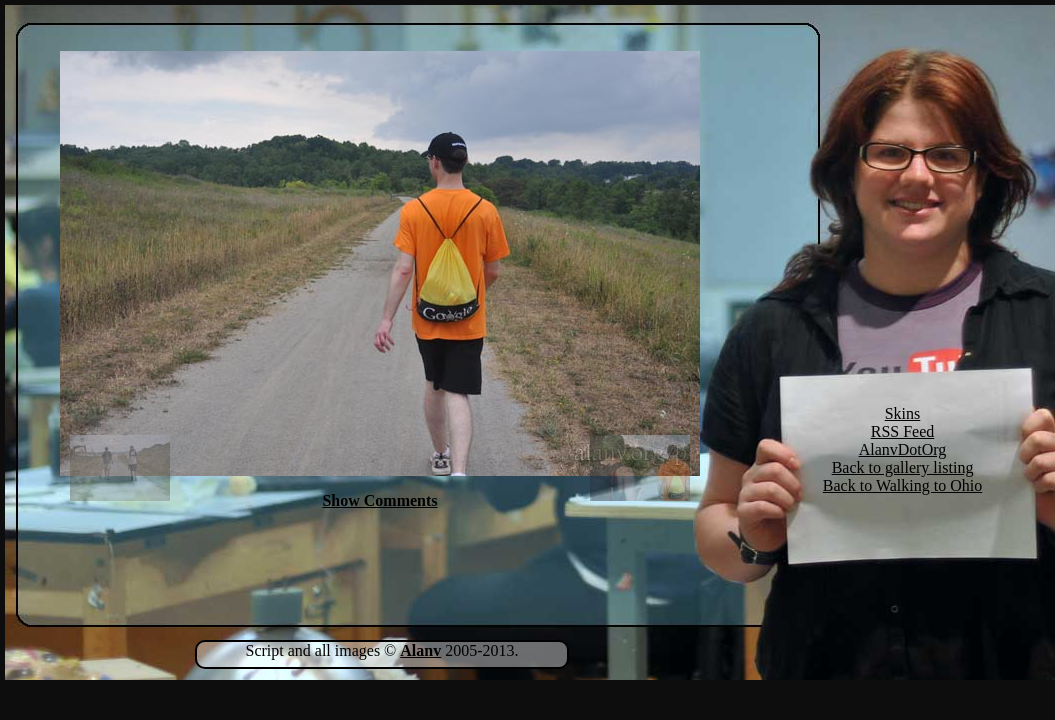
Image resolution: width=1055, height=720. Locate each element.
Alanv (420, 650)
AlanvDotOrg (903, 449)
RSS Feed (903, 431)
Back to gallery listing (903, 467)
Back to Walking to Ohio (902, 485)
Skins (903, 413)
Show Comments (379, 500)
